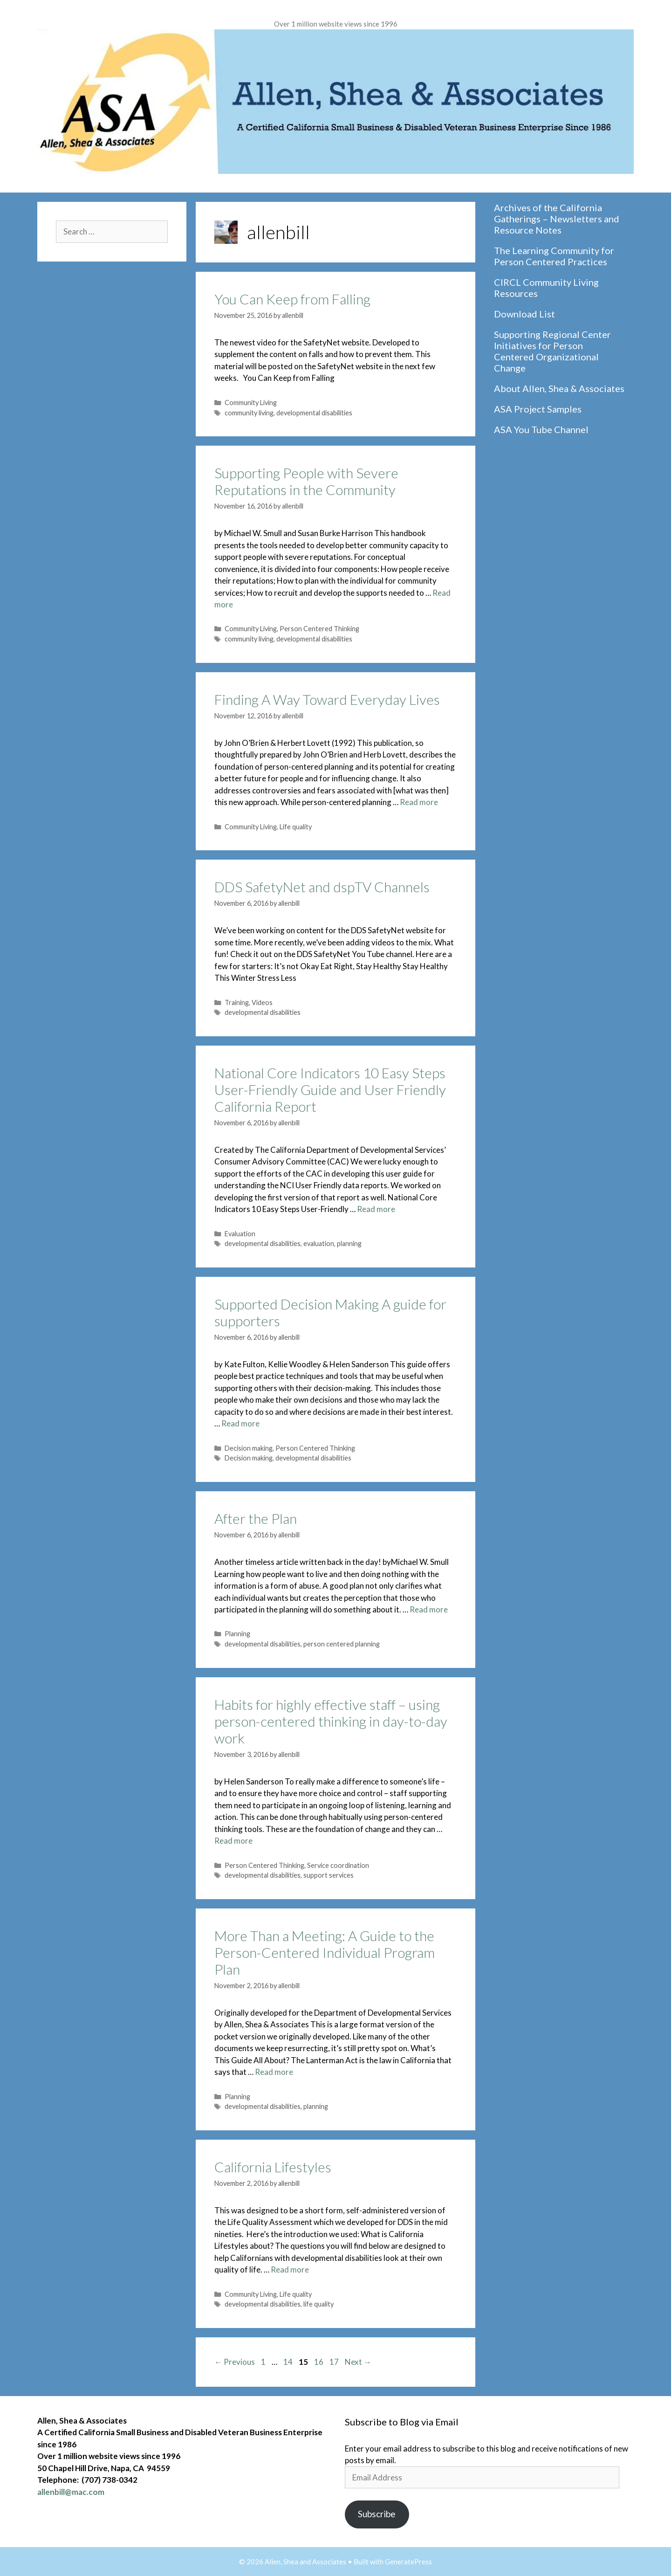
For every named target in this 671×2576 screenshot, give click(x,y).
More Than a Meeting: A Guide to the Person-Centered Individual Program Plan (324, 1952)
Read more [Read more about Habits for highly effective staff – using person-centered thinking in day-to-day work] (233, 1841)
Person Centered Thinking (319, 629)
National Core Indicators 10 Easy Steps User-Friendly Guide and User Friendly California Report (330, 1089)
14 (289, 2362)
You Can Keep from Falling (292, 298)
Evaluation (240, 1234)
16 (320, 2362)
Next (358, 2362)
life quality (318, 2304)
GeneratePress (408, 2561)
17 (335, 2362)
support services (328, 1875)
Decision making (249, 1448)
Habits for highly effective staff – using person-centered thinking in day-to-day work (330, 1721)
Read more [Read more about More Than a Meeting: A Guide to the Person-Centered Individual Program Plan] (274, 2072)
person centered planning (341, 1644)
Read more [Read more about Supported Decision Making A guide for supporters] (240, 1423)
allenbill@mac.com (70, 2492)
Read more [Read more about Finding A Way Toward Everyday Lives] (419, 802)
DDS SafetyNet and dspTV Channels (322, 886)
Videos (262, 1002)
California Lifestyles (272, 2166)
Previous (234, 2362)
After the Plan (255, 1518)
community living (249, 413)
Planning (237, 1634)
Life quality (296, 827)
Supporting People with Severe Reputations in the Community (306, 481)
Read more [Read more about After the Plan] (429, 1609)
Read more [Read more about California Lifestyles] (290, 2269)
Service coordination (338, 1865)
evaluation (318, 1243)
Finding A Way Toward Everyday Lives (327, 699)
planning (349, 1243)
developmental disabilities (314, 413)
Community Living (251, 402)
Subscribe (377, 2513)
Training (237, 1002)
